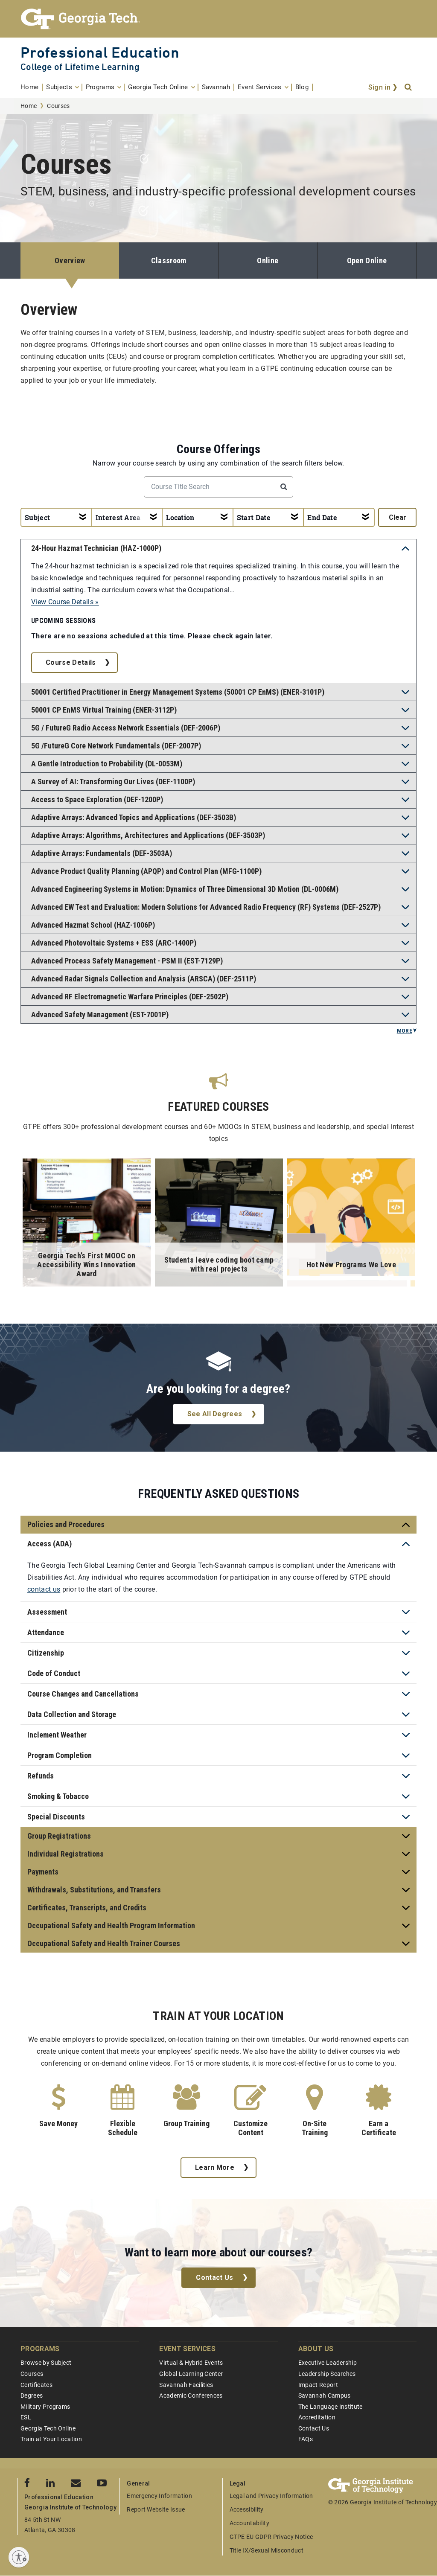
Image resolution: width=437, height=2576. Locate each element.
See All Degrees (214, 1414)
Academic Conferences (190, 2395)
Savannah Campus (324, 2395)
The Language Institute (330, 2406)
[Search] (409, 87)
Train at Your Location (51, 2439)
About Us (316, 2349)
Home (28, 105)
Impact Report (318, 2384)
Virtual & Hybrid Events (191, 2362)
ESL (25, 2417)
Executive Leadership (327, 2362)
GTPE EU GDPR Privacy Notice (271, 2536)
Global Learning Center (191, 2373)
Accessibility (247, 2509)
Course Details (71, 662)
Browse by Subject (45, 2362)
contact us (43, 1589)
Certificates (36, 2384)
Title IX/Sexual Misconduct (266, 2550)
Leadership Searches (327, 2373)
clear (397, 517)
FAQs (305, 2439)
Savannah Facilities (186, 2384)
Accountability (249, 2523)
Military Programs (45, 2406)
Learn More (214, 2167)
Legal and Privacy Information (271, 2495)
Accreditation (316, 2417)
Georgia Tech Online (48, 2428)
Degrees (31, 2395)
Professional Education (99, 52)
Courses (31, 2373)
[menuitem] (31, 87)
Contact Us (214, 2277)
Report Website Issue (156, 2509)
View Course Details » (65, 602)
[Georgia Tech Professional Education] (218, 19)
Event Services (187, 2349)
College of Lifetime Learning (80, 66)
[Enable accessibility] (19, 2557)
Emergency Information (159, 2495)
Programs (40, 2349)
